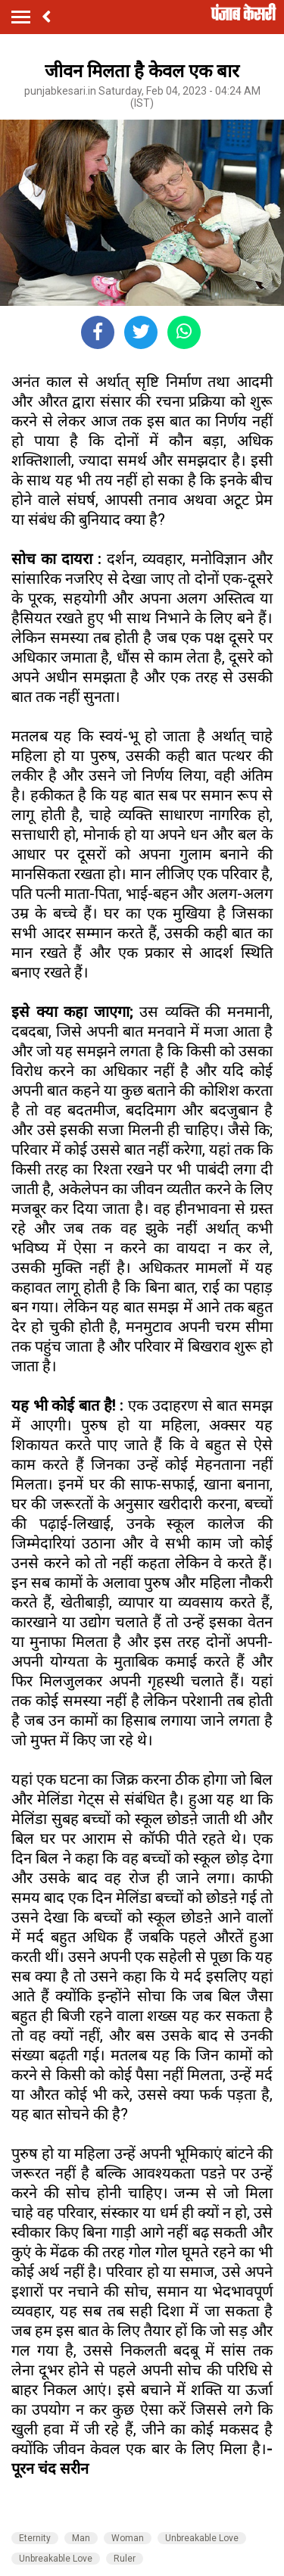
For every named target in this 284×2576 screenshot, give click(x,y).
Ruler (125, 2558)
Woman (127, 2538)
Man (81, 2538)
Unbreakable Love (202, 2538)
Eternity (35, 2538)
